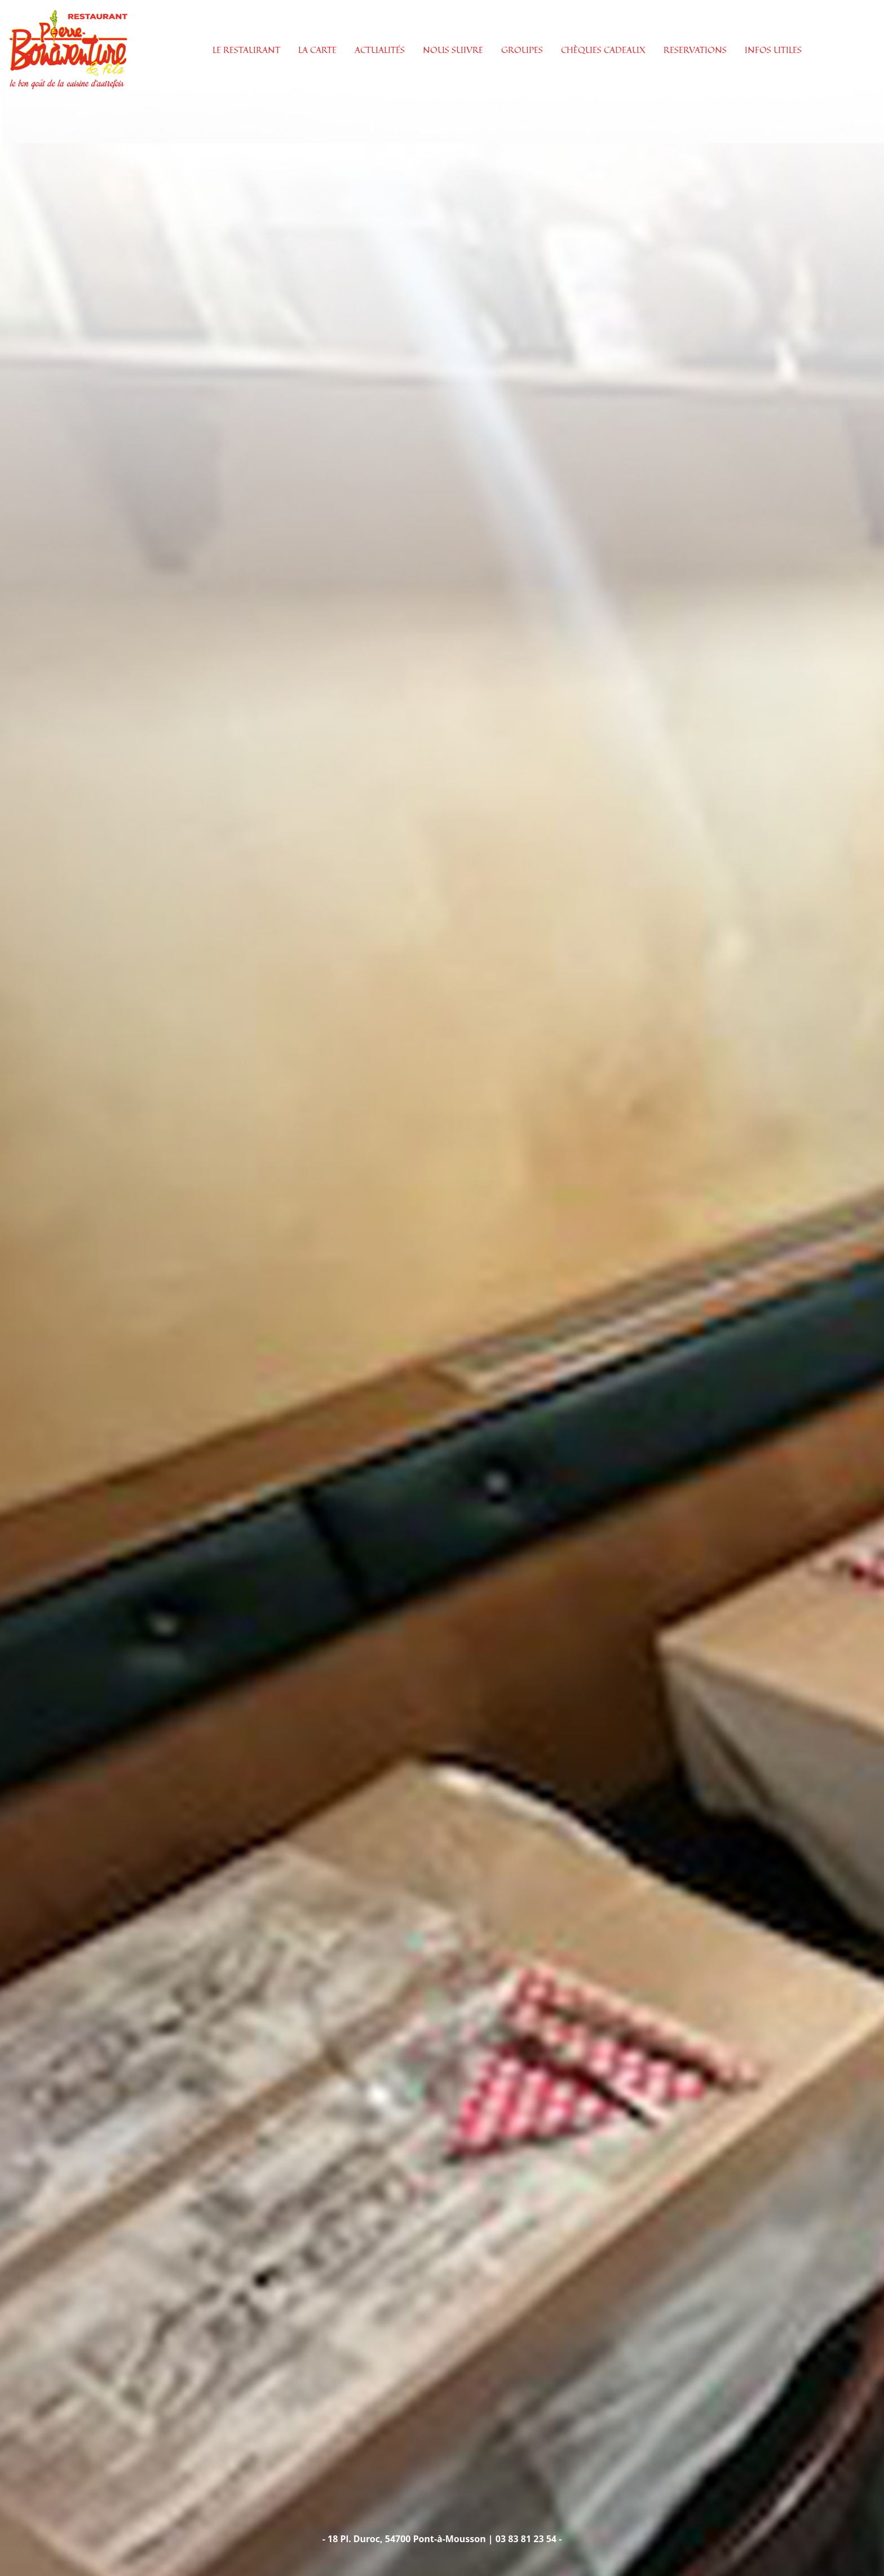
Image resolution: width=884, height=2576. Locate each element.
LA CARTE (317, 49)
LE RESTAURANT (246, 49)
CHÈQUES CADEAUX (603, 49)
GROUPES (522, 49)
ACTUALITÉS (380, 49)
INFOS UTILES (773, 49)
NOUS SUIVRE (453, 49)
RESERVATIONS (695, 49)
